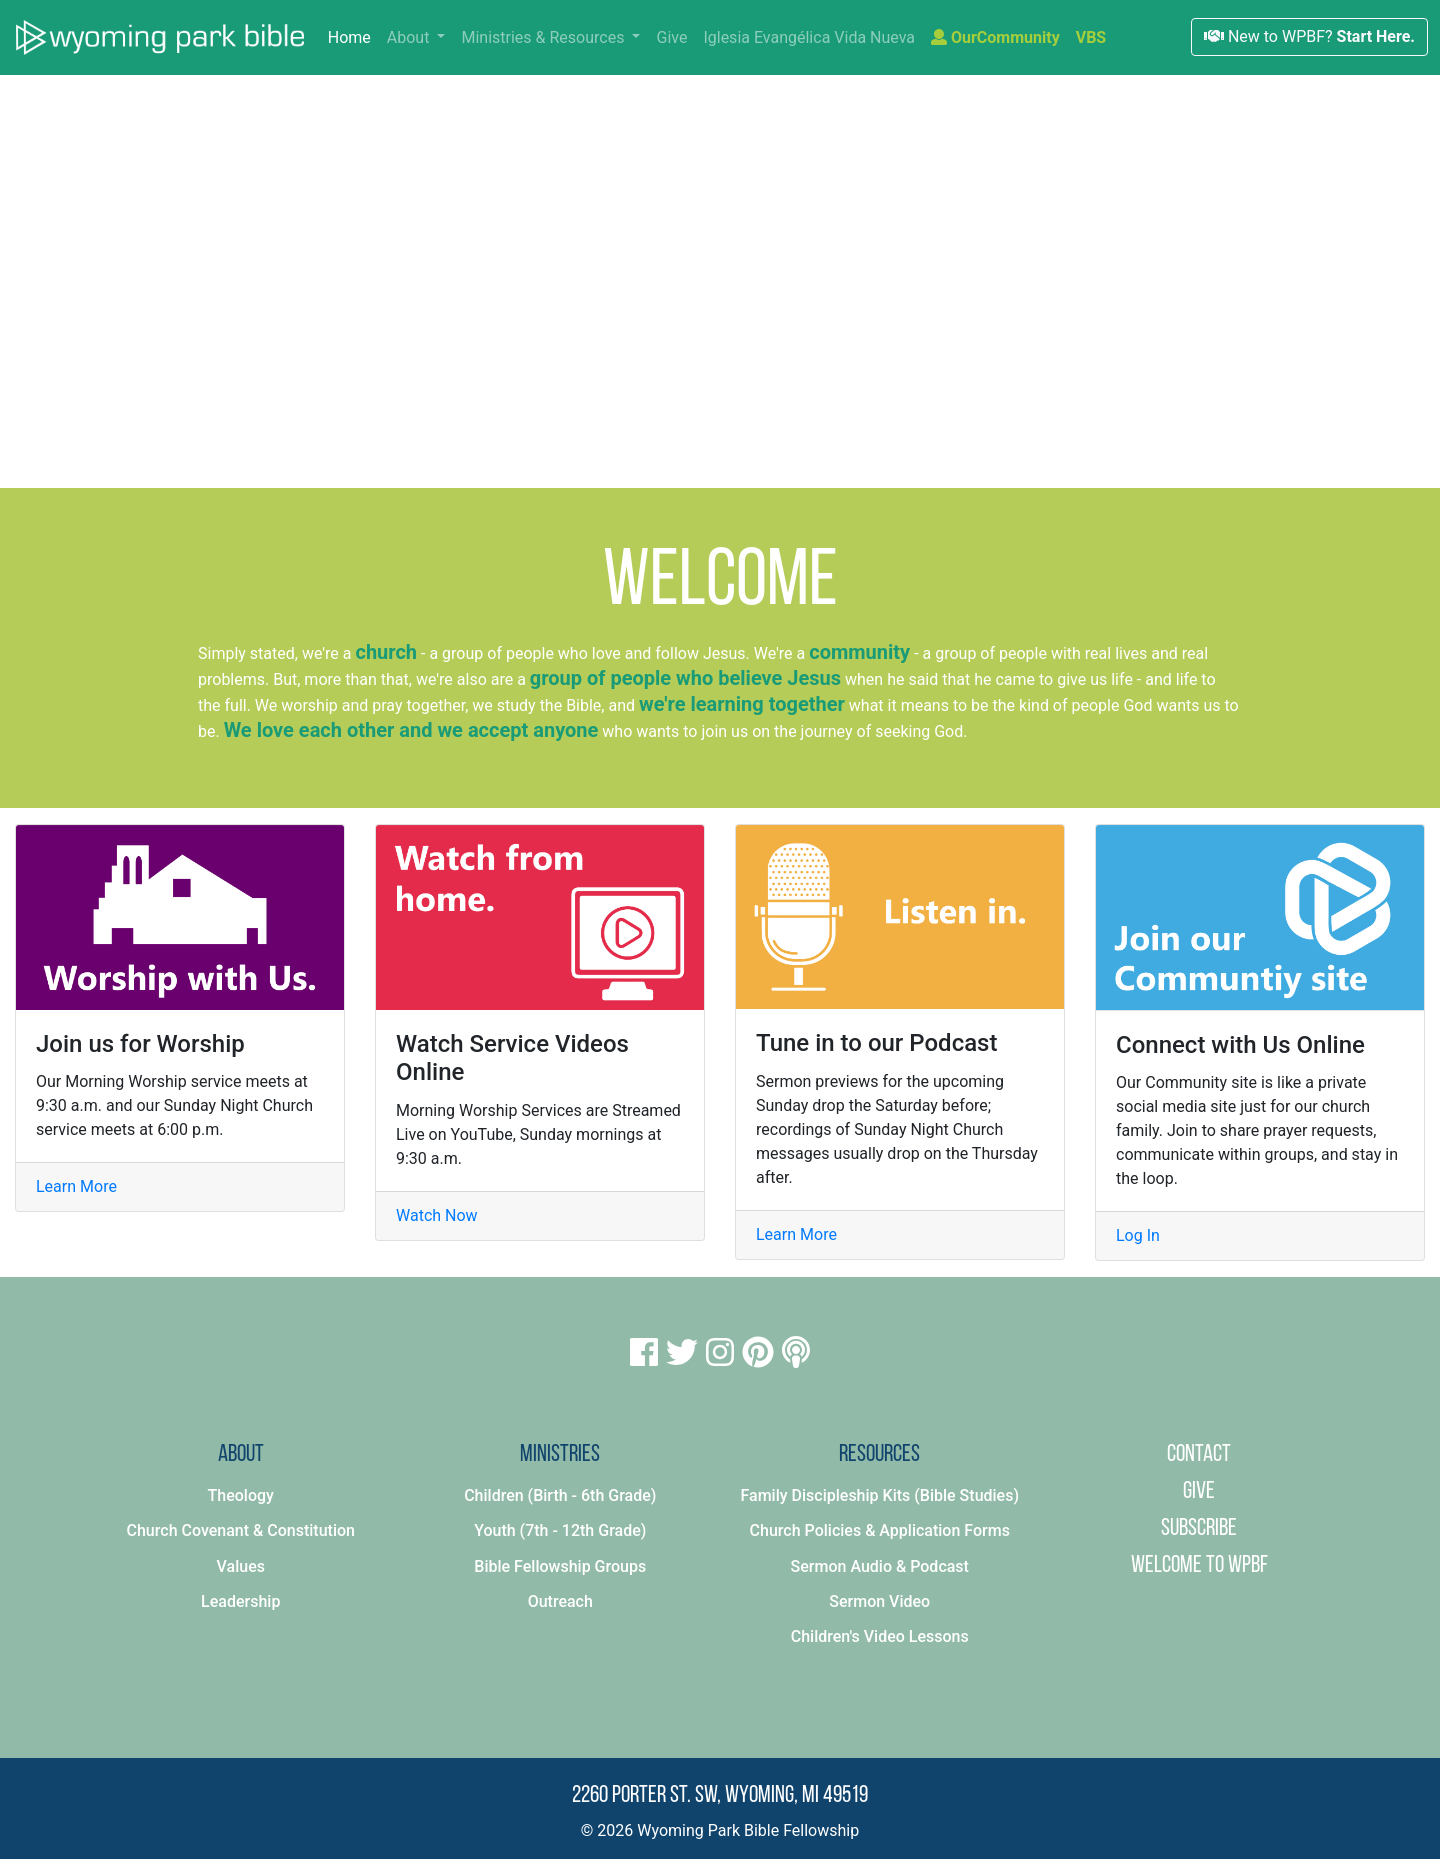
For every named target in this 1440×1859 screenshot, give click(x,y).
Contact (1199, 1455)
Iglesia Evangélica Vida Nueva (809, 37)
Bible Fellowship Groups (560, 1566)
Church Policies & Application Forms (880, 1530)
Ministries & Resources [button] (544, 37)
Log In (1138, 1235)
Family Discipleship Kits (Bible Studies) (879, 1495)
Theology (241, 1495)
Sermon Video (879, 1601)
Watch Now (437, 1215)
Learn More (76, 1186)
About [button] (410, 37)
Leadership (240, 1601)
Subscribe (1199, 1529)
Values (241, 1566)
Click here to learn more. (926, 405)
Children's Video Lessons (880, 1636)
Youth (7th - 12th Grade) (560, 1530)
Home (353, 36)
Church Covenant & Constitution (241, 1530)
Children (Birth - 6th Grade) (560, 1495)
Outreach (560, 1601)
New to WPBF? (1309, 36)
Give (671, 37)
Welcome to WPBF (1199, 1566)
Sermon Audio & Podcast (880, 1566)
